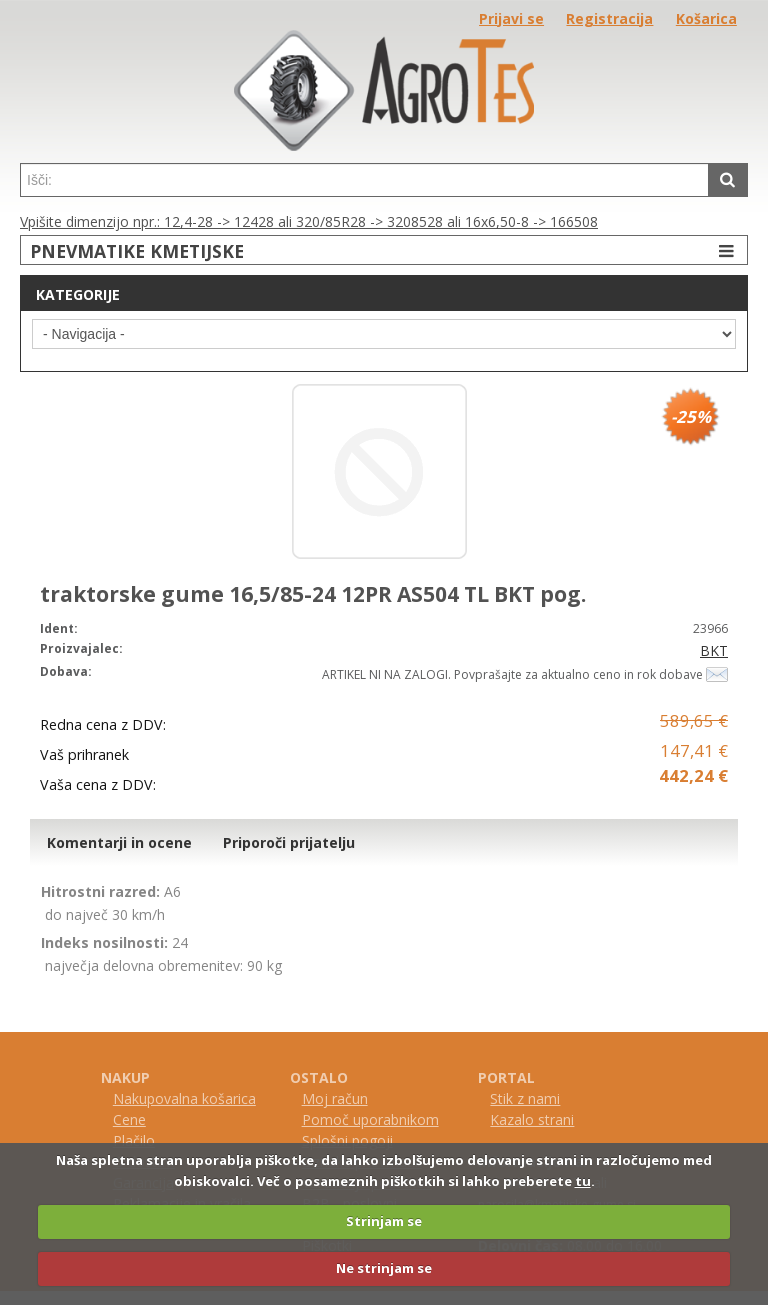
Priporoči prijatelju (289, 842)
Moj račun (335, 1098)
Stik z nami (525, 1098)
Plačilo (134, 1140)
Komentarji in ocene (119, 842)
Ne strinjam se (384, 1268)
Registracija (609, 18)
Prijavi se (511, 18)
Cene (129, 1119)
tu (583, 1181)
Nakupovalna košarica (184, 1098)
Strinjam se (384, 1221)
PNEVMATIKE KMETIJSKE (384, 250)
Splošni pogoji (347, 1140)
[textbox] (364, 180)
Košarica (706, 18)
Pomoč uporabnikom (370, 1119)
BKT (714, 650)
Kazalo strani (532, 1119)
